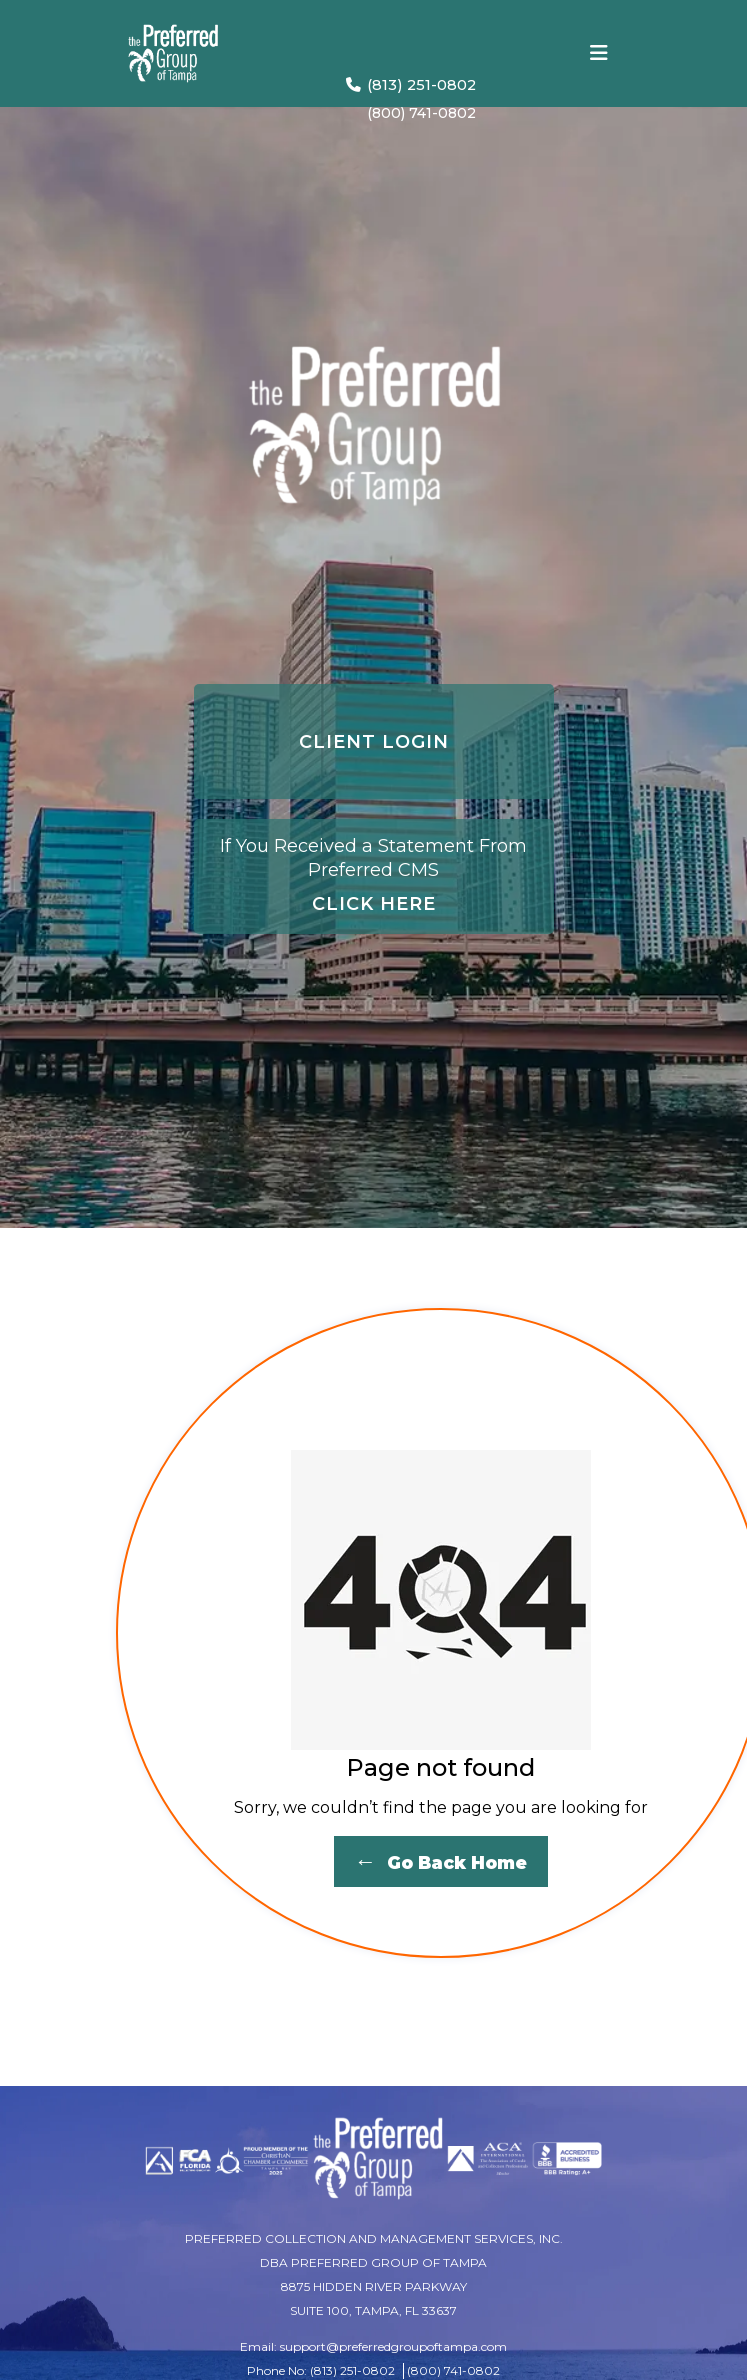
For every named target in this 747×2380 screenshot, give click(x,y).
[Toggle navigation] (599, 53)
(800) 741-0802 (421, 113)
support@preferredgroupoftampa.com (393, 2346)
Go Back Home (441, 1861)
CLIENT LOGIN (374, 742)
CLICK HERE (374, 874)
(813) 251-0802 (411, 85)
